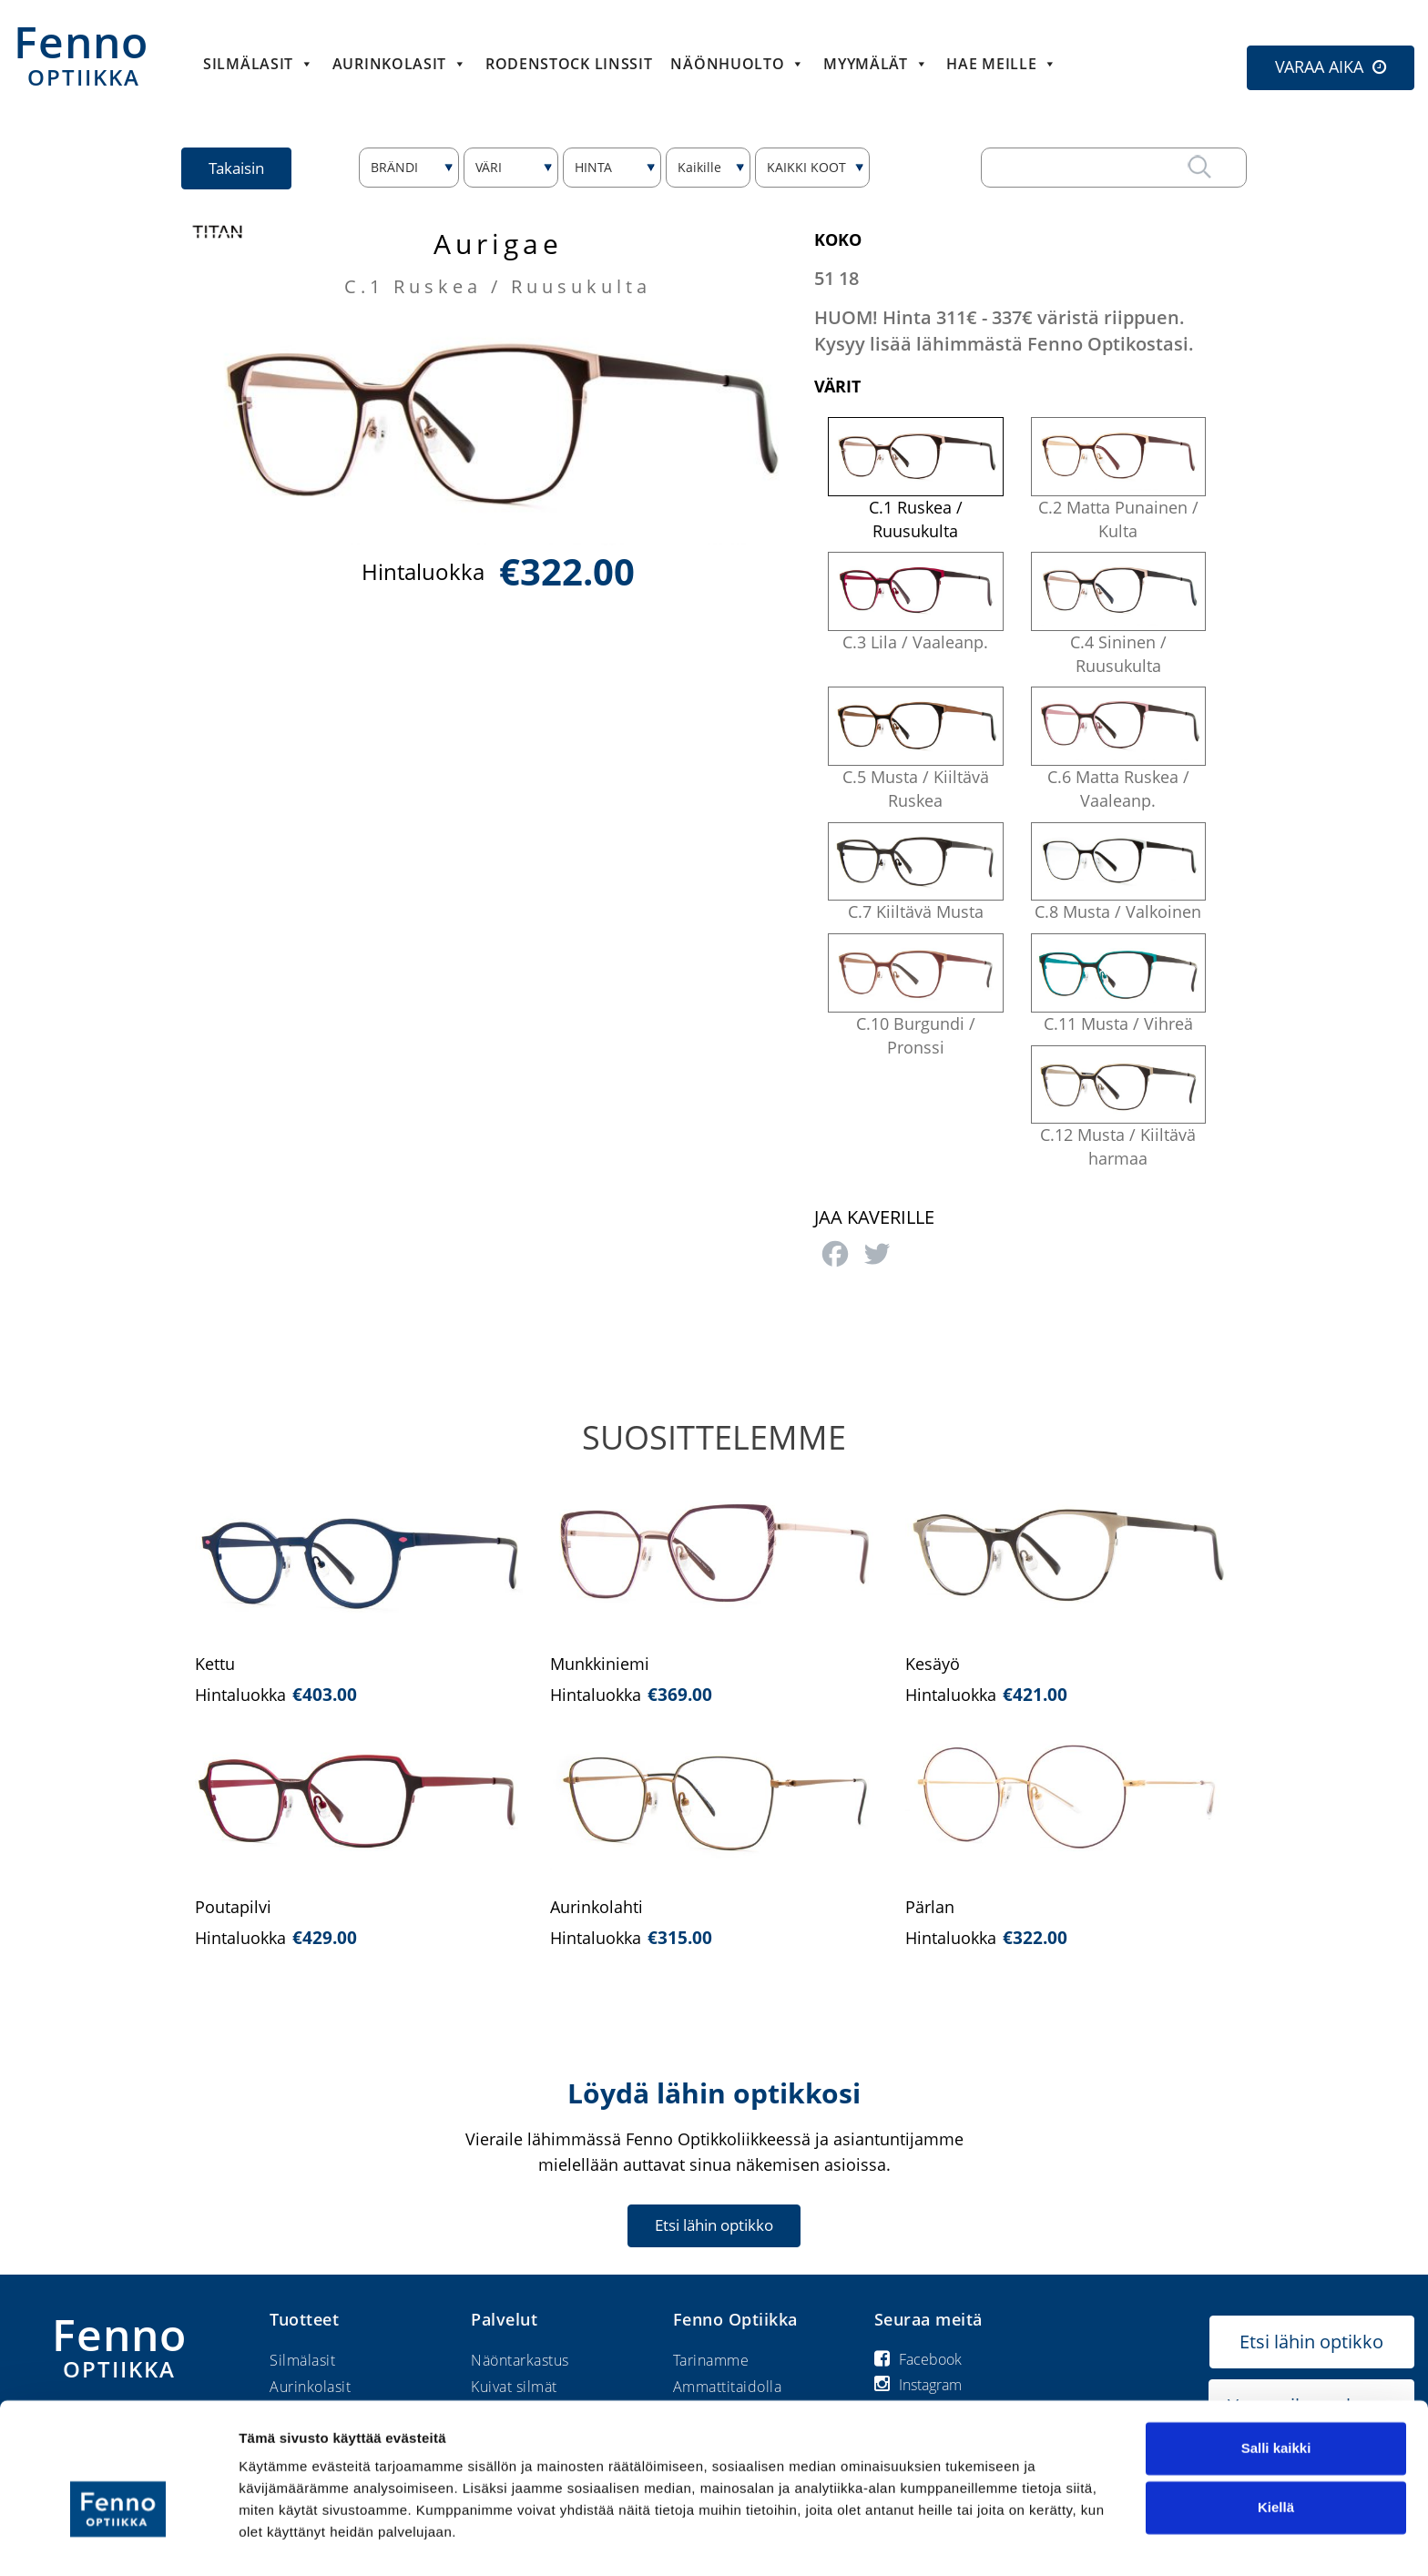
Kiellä (1276, 2465)
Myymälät (875, 64)
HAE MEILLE (1001, 64)
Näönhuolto (737, 64)
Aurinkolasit (399, 64)
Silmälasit (258, 64)
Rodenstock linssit (569, 64)
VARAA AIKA (1319, 66)
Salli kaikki (1276, 2406)
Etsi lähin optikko (714, 2225)
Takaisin (237, 168)
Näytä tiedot (278, 2540)
